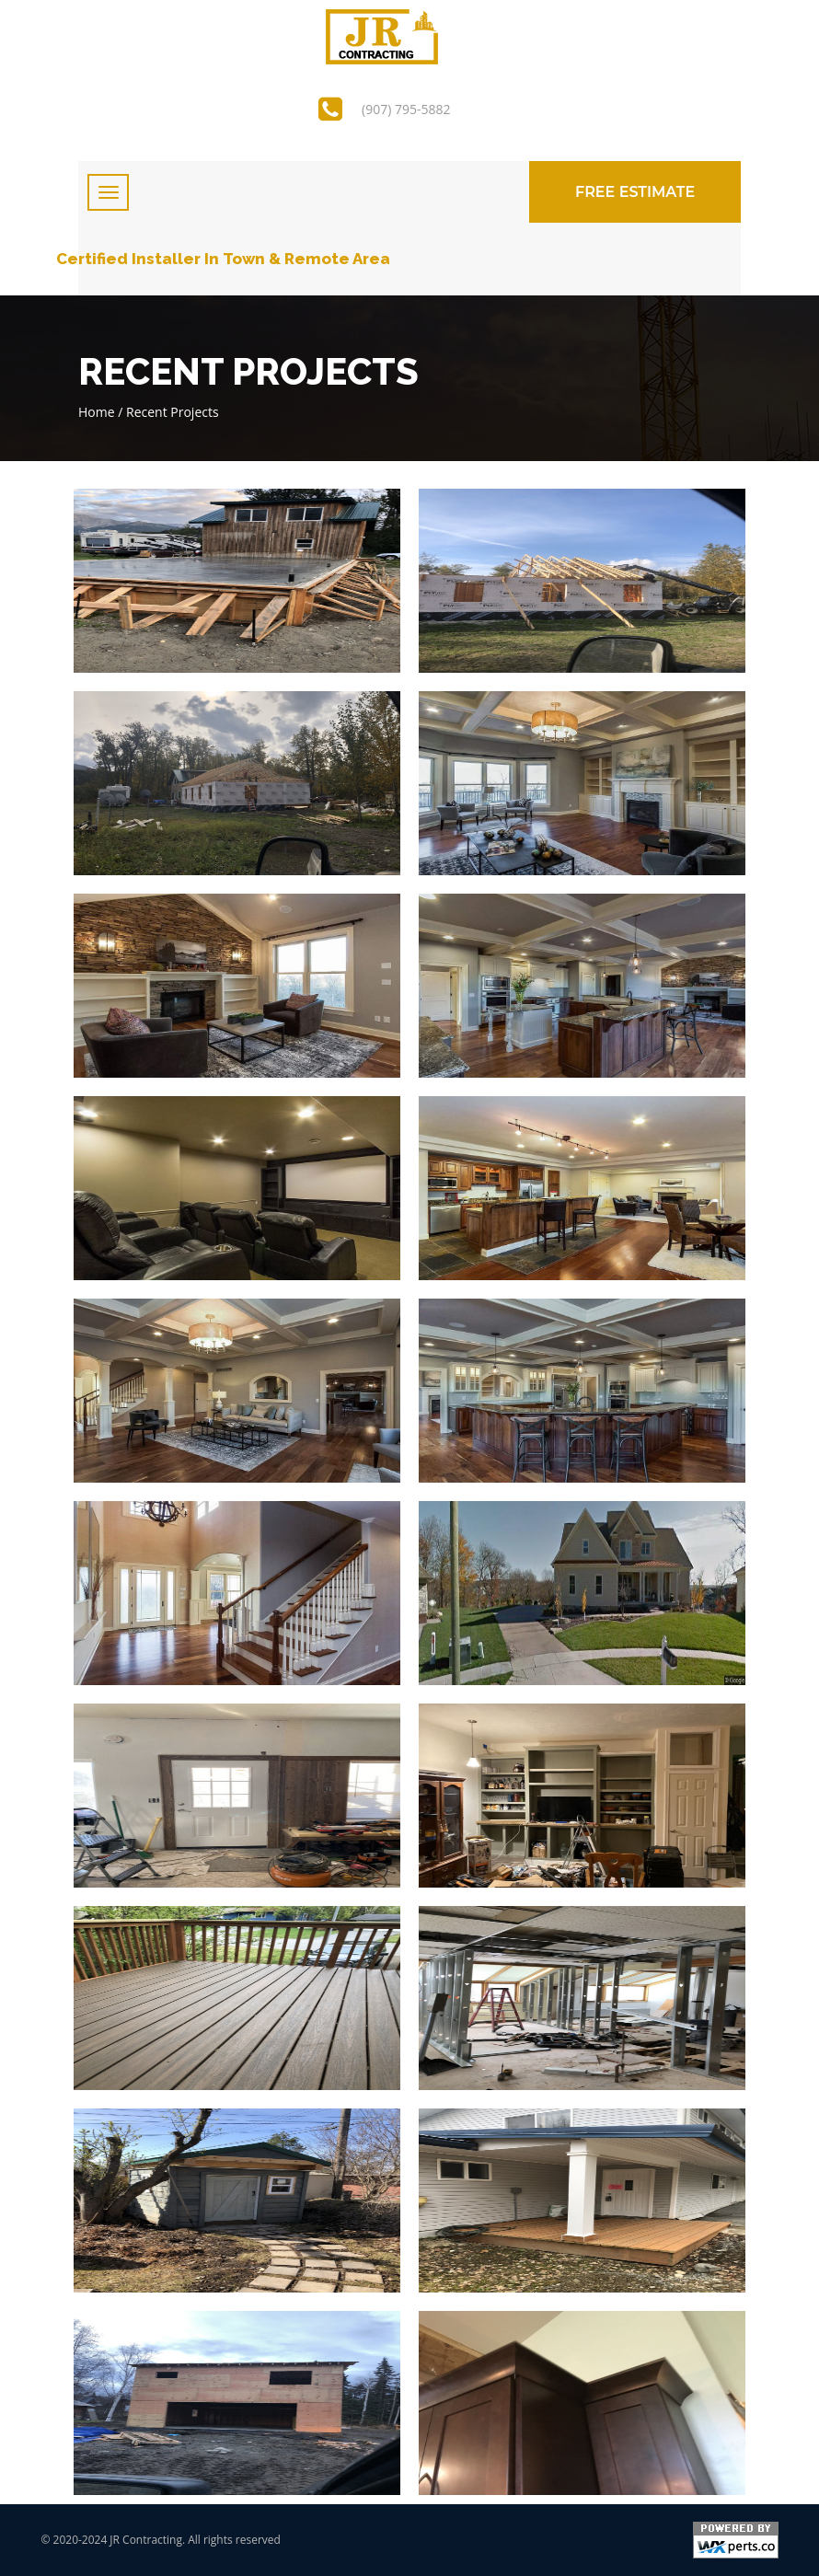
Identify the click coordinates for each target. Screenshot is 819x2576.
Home (96, 412)
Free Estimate (635, 192)
